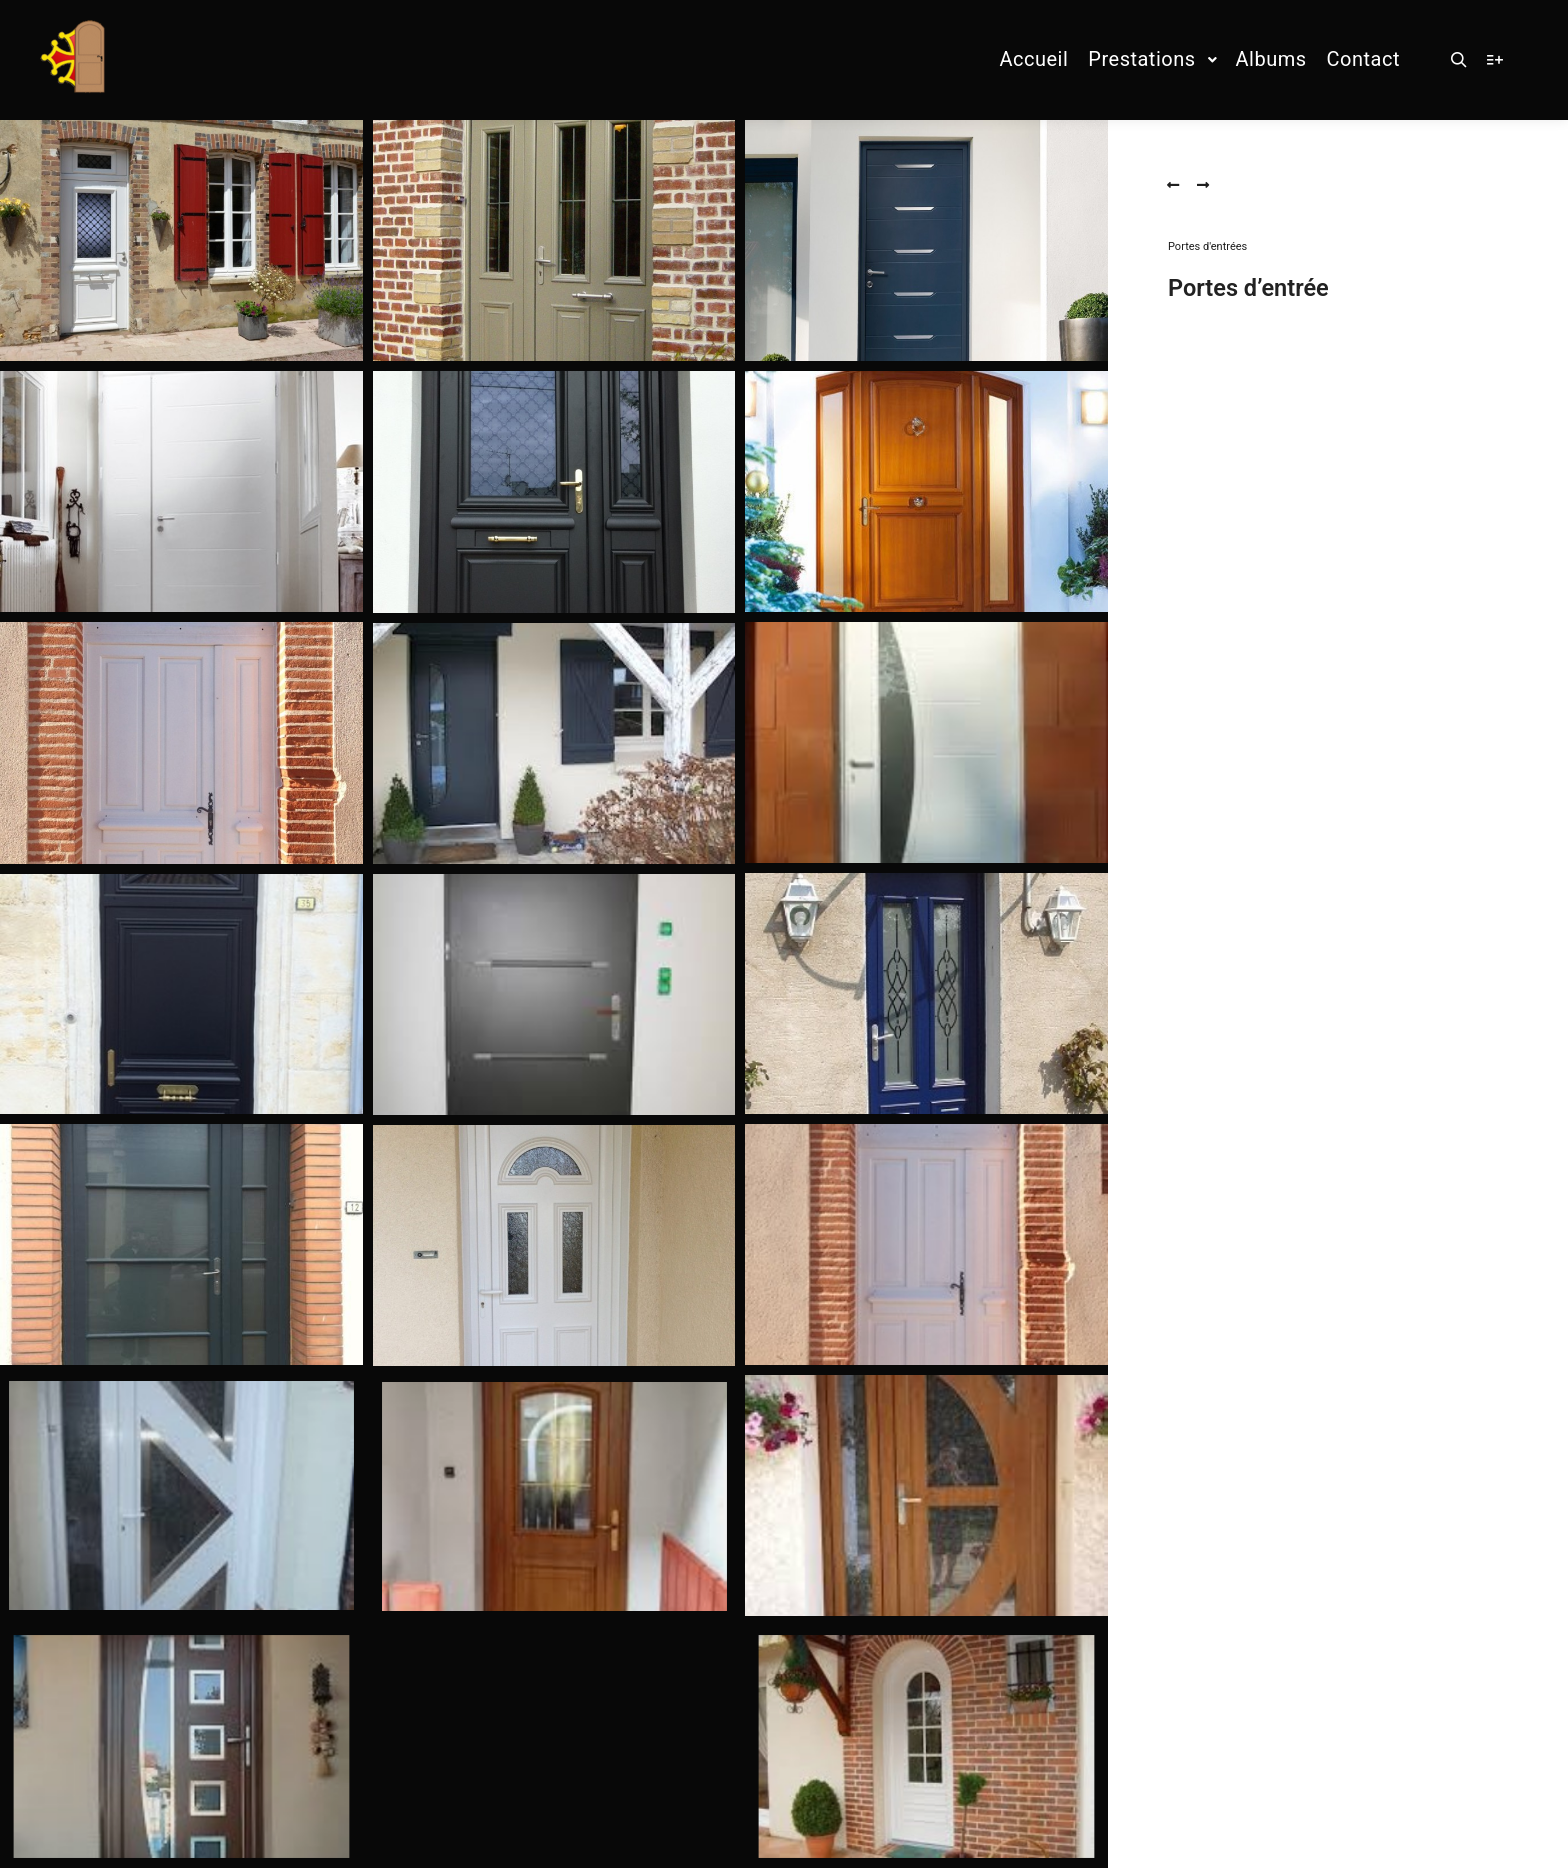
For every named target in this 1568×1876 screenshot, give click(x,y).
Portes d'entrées (1207, 246)
